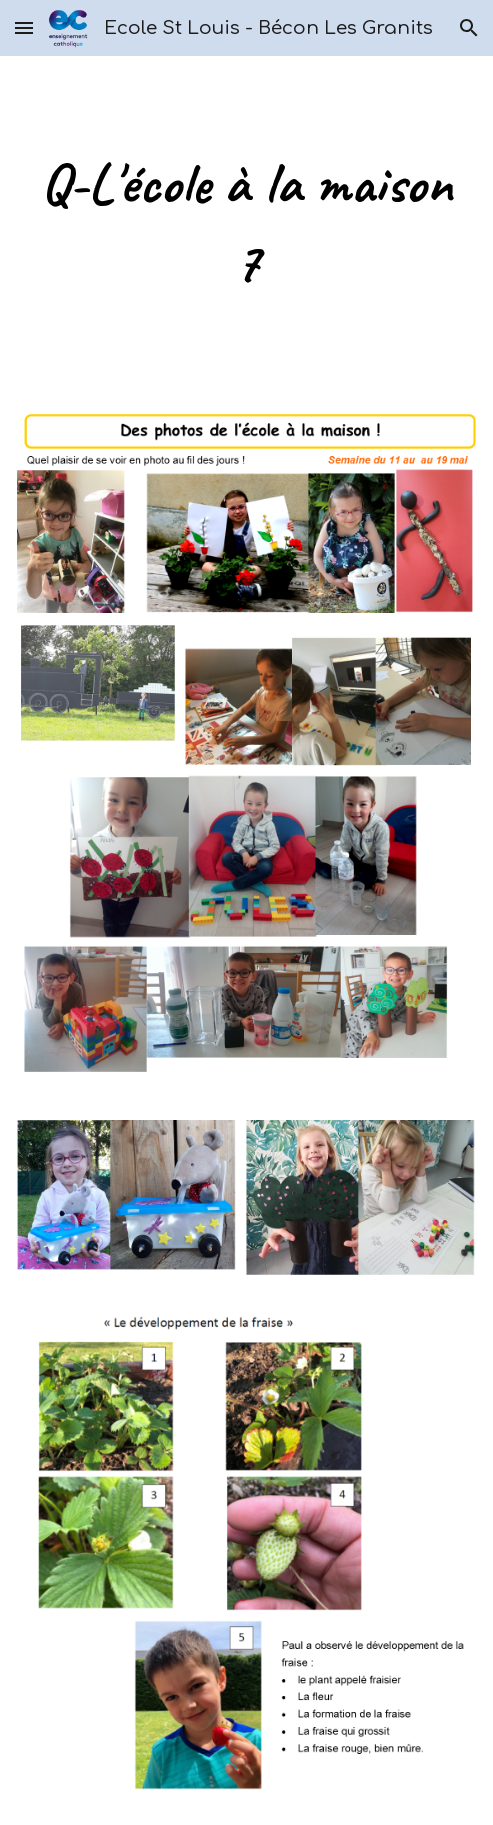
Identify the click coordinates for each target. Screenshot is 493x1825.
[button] (24, 27)
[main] (246, 223)
